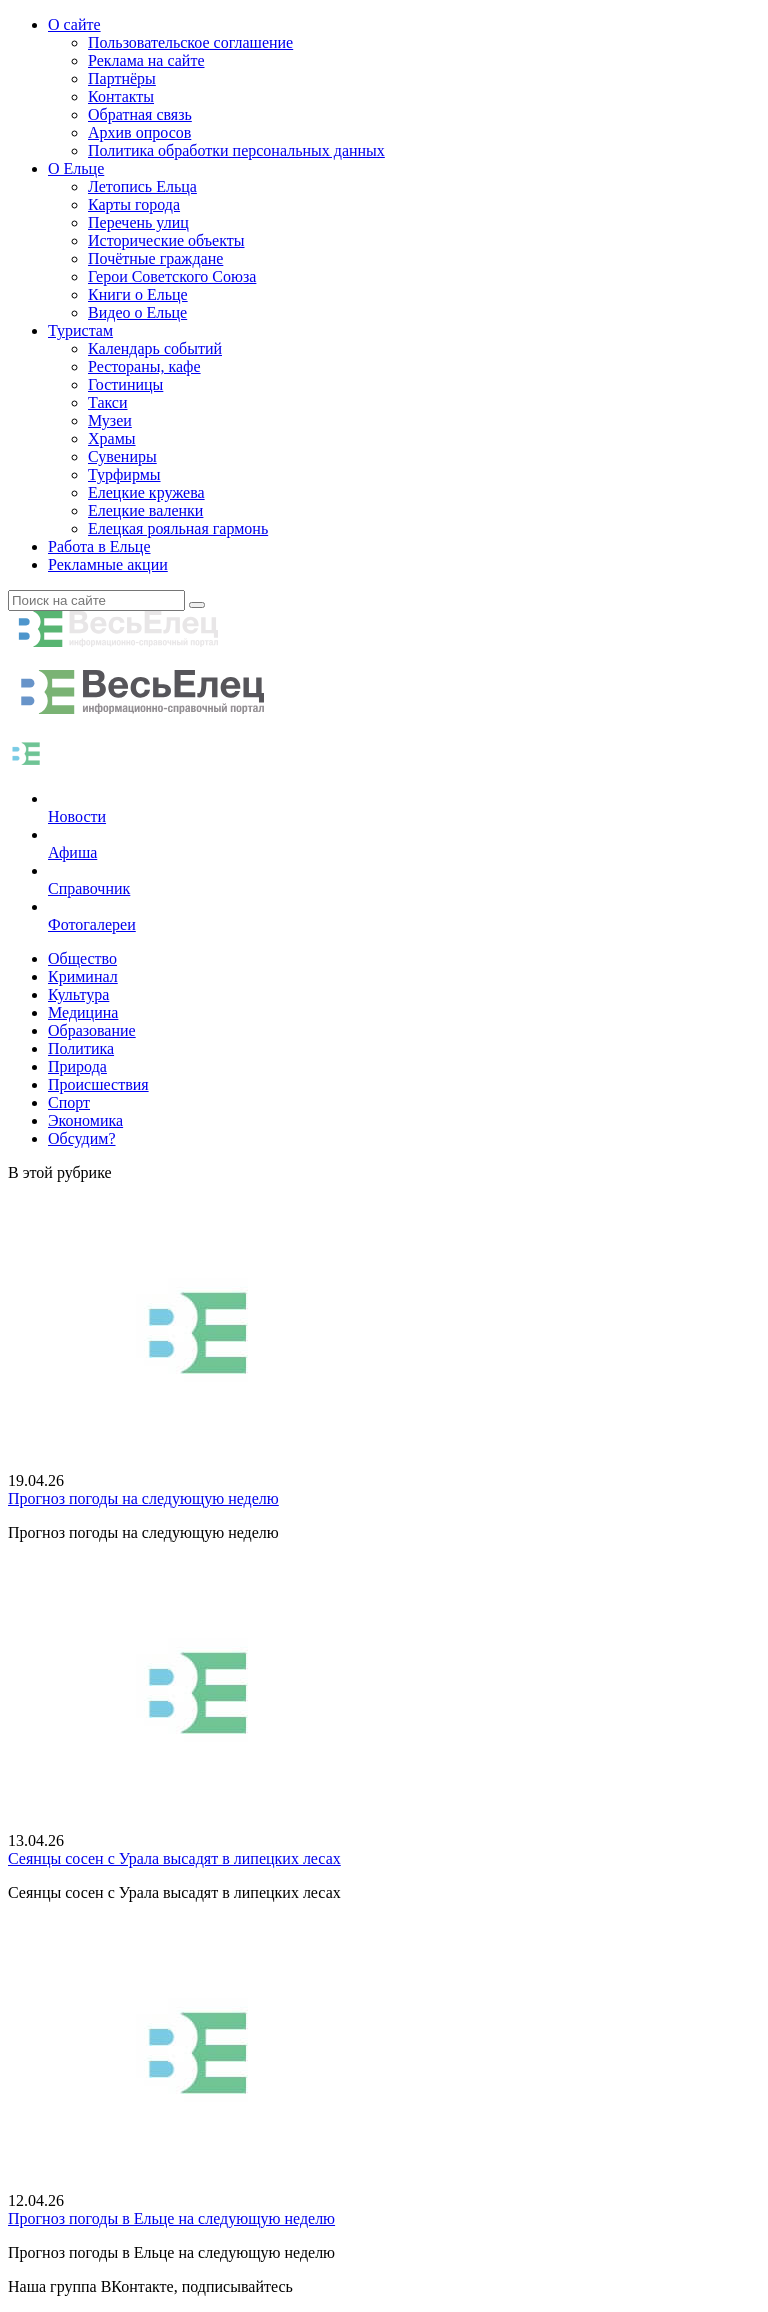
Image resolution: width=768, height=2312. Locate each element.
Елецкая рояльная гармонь (178, 528)
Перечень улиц (138, 222)
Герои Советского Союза (172, 276)
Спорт (69, 1102)
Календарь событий (155, 348)
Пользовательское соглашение (190, 42)
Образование (92, 1030)
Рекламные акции (108, 564)
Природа (77, 1066)
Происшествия (98, 1084)
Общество (82, 958)
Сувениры (122, 456)
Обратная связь (140, 114)
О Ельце (76, 168)
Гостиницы (125, 384)
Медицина (83, 1012)
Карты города (134, 204)
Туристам (80, 330)
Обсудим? (82, 1138)
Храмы (112, 438)
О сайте (74, 24)
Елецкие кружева (146, 492)
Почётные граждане (155, 258)
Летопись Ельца (142, 186)
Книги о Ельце (138, 294)
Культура (78, 994)
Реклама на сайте (146, 60)
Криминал (83, 976)
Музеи (110, 420)
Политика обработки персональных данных (236, 150)
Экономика (85, 1120)
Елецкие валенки (145, 510)
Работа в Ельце (99, 546)
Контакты (121, 96)
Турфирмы (124, 474)
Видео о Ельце (137, 312)
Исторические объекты (166, 240)
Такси (108, 402)
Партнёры (122, 78)
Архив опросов (139, 132)
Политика (81, 1048)
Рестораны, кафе (144, 366)
